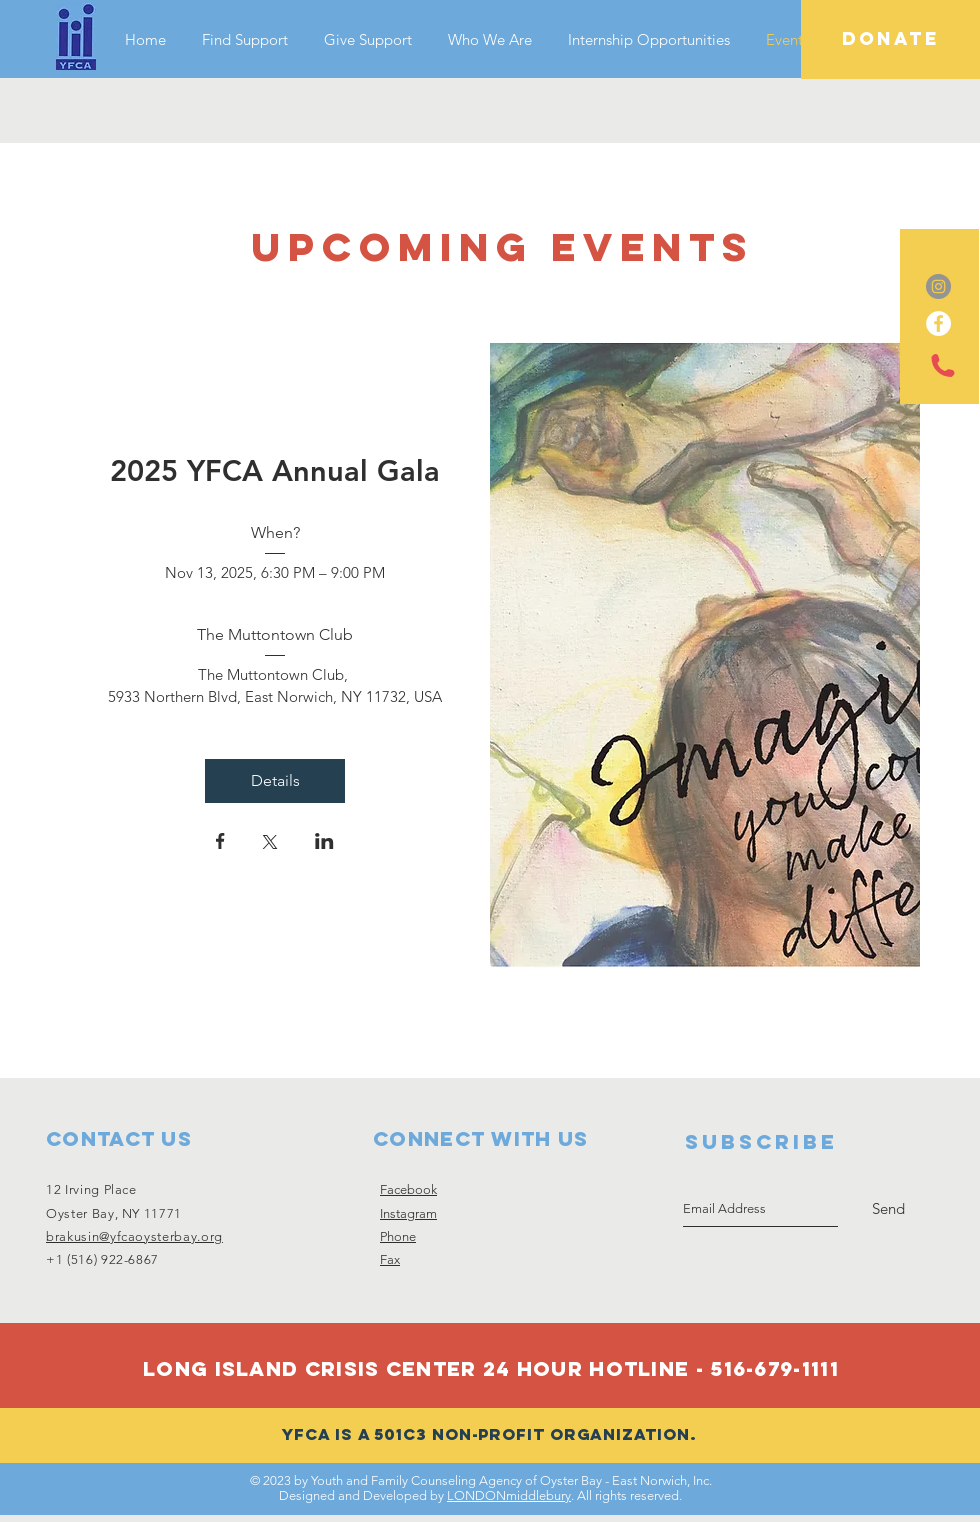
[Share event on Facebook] (220, 843)
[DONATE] (890, 39)
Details (275, 780)
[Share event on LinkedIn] (324, 843)
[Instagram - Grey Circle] (938, 286)
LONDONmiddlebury (509, 1495)
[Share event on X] (270, 844)
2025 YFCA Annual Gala (275, 470)
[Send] (888, 1209)
